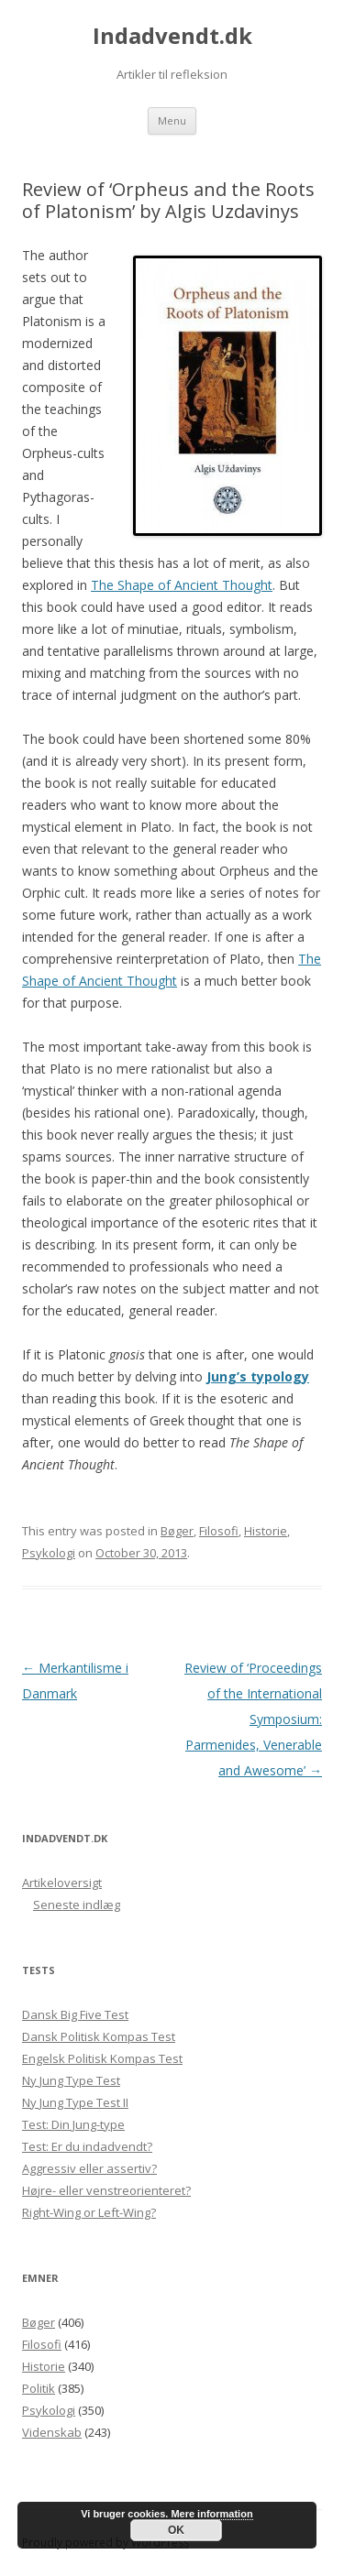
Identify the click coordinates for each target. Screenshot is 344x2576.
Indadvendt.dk (172, 36)
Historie (265, 1531)
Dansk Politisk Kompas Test (98, 2036)
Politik (38, 2388)
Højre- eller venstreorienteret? (106, 2190)
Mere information (211, 2513)
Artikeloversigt (62, 1882)
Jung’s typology (257, 1376)
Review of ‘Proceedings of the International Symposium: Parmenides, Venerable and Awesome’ (253, 1719)
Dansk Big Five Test (75, 2014)
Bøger (177, 1531)
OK (176, 2530)
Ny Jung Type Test (71, 2080)
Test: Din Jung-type (73, 2124)
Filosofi (219, 1531)
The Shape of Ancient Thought (181, 585)
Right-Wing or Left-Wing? (89, 2212)
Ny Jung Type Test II (75, 2102)
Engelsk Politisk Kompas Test (102, 2058)
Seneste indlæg (76, 1904)
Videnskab (52, 2432)
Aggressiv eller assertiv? (89, 2168)
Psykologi (48, 1553)
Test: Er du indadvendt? (87, 2146)
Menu (172, 120)
